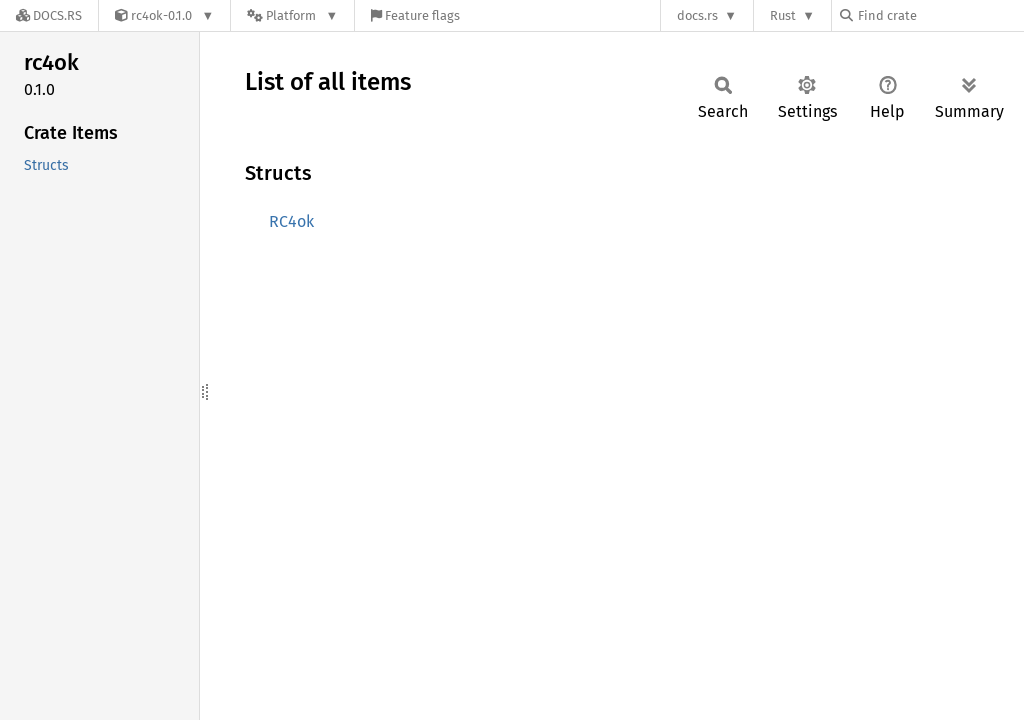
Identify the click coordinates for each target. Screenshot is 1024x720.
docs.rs (697, 15)
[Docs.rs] (49, 15)
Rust (783, 15)
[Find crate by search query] (940, 15)
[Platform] (292, 15)
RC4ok (291, 221)
